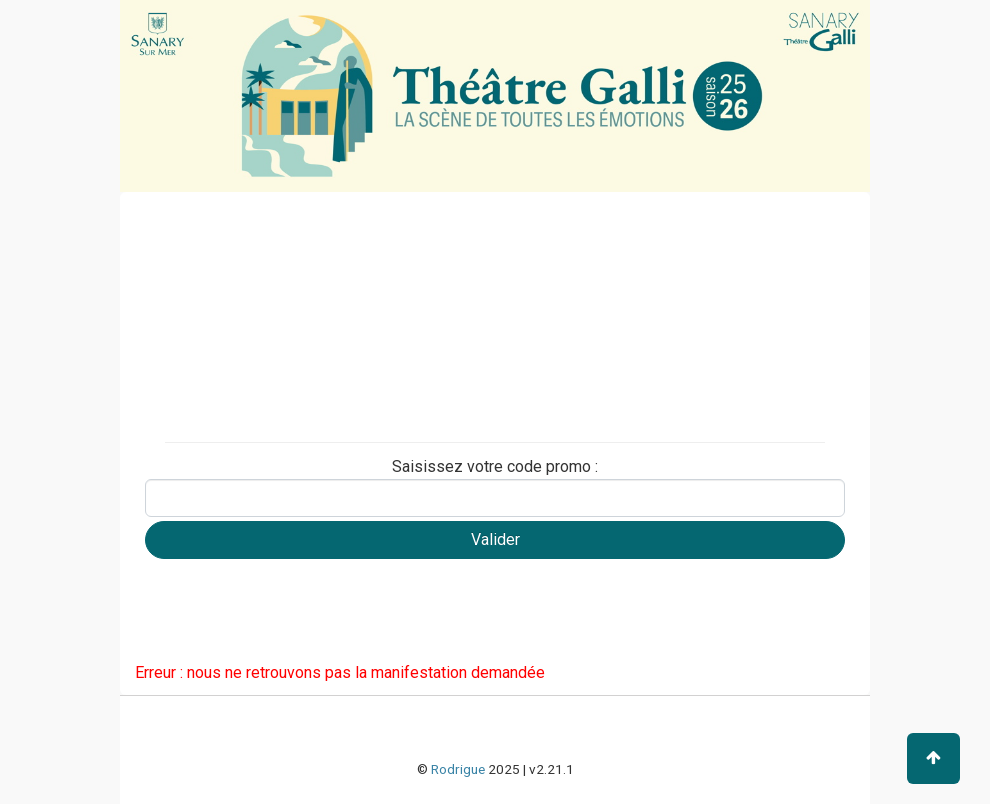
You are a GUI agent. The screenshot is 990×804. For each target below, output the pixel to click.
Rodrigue (458, 769)
